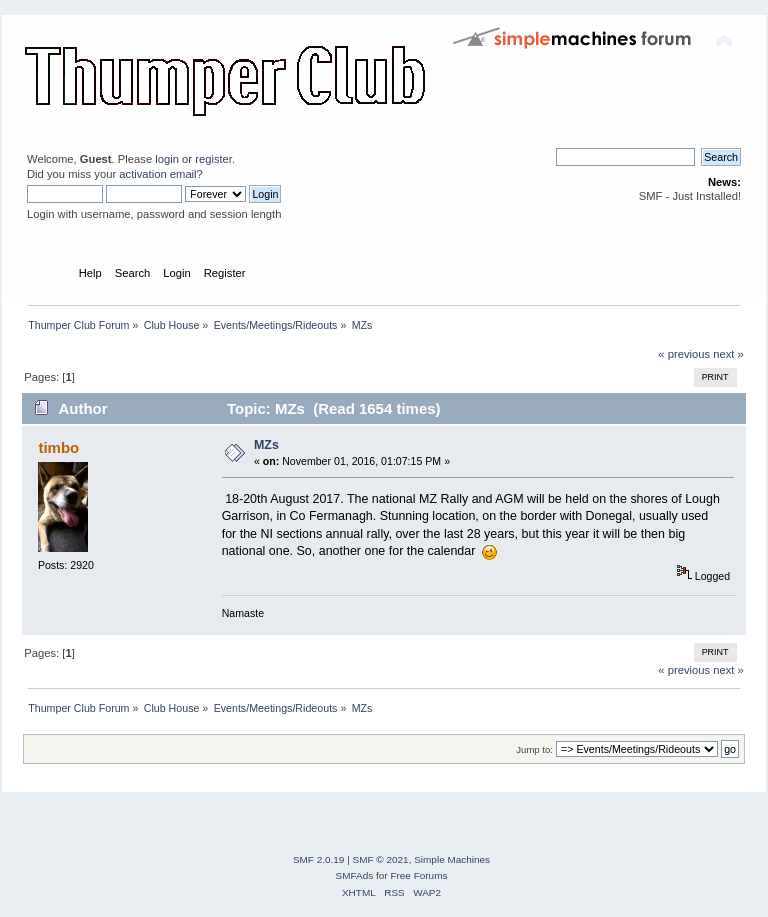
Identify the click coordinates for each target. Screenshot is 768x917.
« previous (684, 354)
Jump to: (534, 749)
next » (728, 354)
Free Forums (418, 875)
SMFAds (355, 875)
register (213, 159)
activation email (157, 174)
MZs (266, 445)
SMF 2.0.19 (319, 859)
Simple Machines (452, 859)
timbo (58, 447)
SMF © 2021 (381, 859)
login (167, 159)
